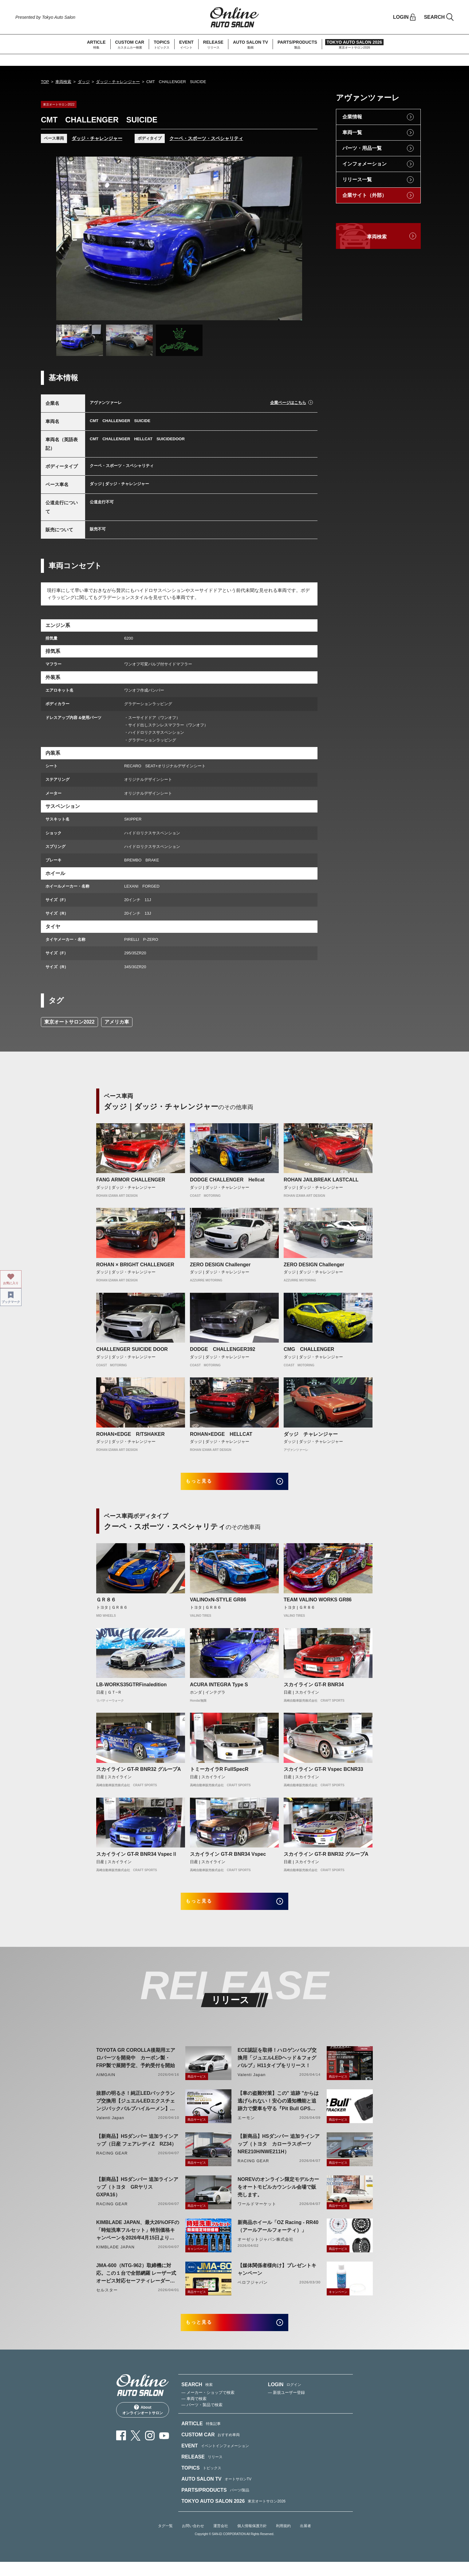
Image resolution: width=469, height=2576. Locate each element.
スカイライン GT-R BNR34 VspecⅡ (136, 1858)
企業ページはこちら (288, 402)
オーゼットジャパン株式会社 (266, 2249)
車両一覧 (352, 132)
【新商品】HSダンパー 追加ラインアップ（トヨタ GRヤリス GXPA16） (137, 2196)
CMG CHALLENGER (311, 1349)
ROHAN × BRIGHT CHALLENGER (135, 1264)
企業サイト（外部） (364, 195)
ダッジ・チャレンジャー (118, 81)
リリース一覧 (357, 179)
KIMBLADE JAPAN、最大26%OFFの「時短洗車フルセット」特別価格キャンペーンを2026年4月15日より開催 (137, 2240)
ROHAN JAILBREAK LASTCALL (321, 1179)
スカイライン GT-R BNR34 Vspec (228, 1858)
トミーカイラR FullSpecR (219, 1774)
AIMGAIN (105, 2084)
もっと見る (207, 1484)
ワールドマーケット (257, 2213)
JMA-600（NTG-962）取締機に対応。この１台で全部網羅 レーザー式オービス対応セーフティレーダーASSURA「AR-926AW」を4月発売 (136, 2283)
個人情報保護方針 (252, 2540)
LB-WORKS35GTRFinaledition (131, 1689)
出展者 (305, 2540)
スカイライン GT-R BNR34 (314, 1689)
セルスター (107, 2299)
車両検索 (63, 81)
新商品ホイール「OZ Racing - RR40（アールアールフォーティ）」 (278, 2235)
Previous (66, 238)
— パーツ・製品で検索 (202, 2419)
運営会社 (220, 2540)
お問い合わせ (193, 2540)
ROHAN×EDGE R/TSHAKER (130, 1434)
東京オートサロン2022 (69, 1021)
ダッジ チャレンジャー (311, 1434)
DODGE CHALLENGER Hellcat (227, 1179)
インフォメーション (364, 163)
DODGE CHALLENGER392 (222, 1349)
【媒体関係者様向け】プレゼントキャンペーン (277, 2278)
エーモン (246, 2127)
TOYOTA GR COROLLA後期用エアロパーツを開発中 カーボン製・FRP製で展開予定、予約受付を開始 (135, 2067)
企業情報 (352, 116)
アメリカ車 (116, 1021)
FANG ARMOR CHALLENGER (130, 1179)
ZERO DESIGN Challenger (220, 1264)
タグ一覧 (165, 2540)
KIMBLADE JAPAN (115, 2256)
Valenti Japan (252, 2084)
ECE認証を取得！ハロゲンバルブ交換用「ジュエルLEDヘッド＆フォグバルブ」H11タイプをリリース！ (277, 2067)
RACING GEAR (112, 2162)
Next (291, 238)
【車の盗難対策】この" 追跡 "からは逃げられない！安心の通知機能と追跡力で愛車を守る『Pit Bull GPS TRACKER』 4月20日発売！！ (278, 2111)
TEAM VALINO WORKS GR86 (318, 1604)
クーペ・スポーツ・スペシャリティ (206, 138)
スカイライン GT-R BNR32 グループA (138, 1774)
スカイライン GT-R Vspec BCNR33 (323, 1774)
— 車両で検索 (194, 2413)
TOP (45, 81)
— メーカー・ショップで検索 (207, 2407)
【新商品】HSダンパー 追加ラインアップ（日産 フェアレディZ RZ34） (137, 2149)
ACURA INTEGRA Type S (219, 1689)
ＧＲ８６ (106, 1604)
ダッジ (84, 81)
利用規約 (283, 2540)
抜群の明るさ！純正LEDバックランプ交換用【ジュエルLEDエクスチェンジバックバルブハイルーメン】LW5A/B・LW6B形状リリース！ (135, 2111)
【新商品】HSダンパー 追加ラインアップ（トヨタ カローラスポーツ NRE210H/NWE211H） (279, 2153)
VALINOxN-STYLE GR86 (218, 1604)
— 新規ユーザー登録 (286, 2407)
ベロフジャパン (253, 2292)
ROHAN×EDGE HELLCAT (221, 1434)
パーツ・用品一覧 (362, 148)
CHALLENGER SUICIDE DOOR (132, 1349)
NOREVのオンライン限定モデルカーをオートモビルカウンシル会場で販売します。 (278, 2196)
